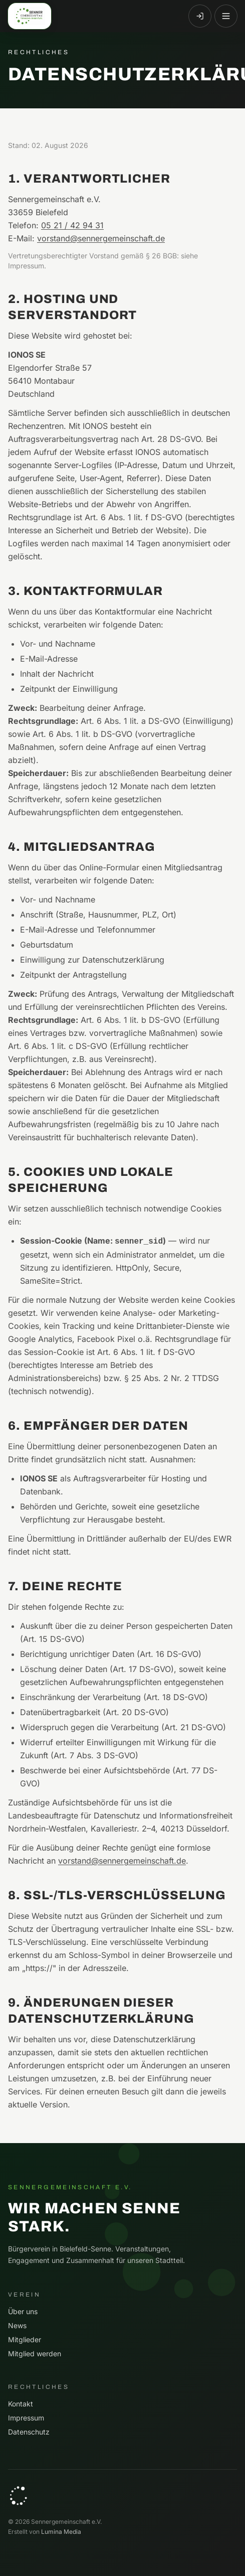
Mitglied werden (34, 2353)
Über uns (23, 2311)
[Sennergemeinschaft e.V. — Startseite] (29, 16)
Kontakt (20, 2403)
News (17, 2325)
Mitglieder (24, 2339)
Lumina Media (61, 2531)
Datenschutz (29, 2432)
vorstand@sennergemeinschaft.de (101, 238)
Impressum (26, 2417)
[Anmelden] (200, 16)
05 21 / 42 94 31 (72, 225)
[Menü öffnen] (226, 16)
